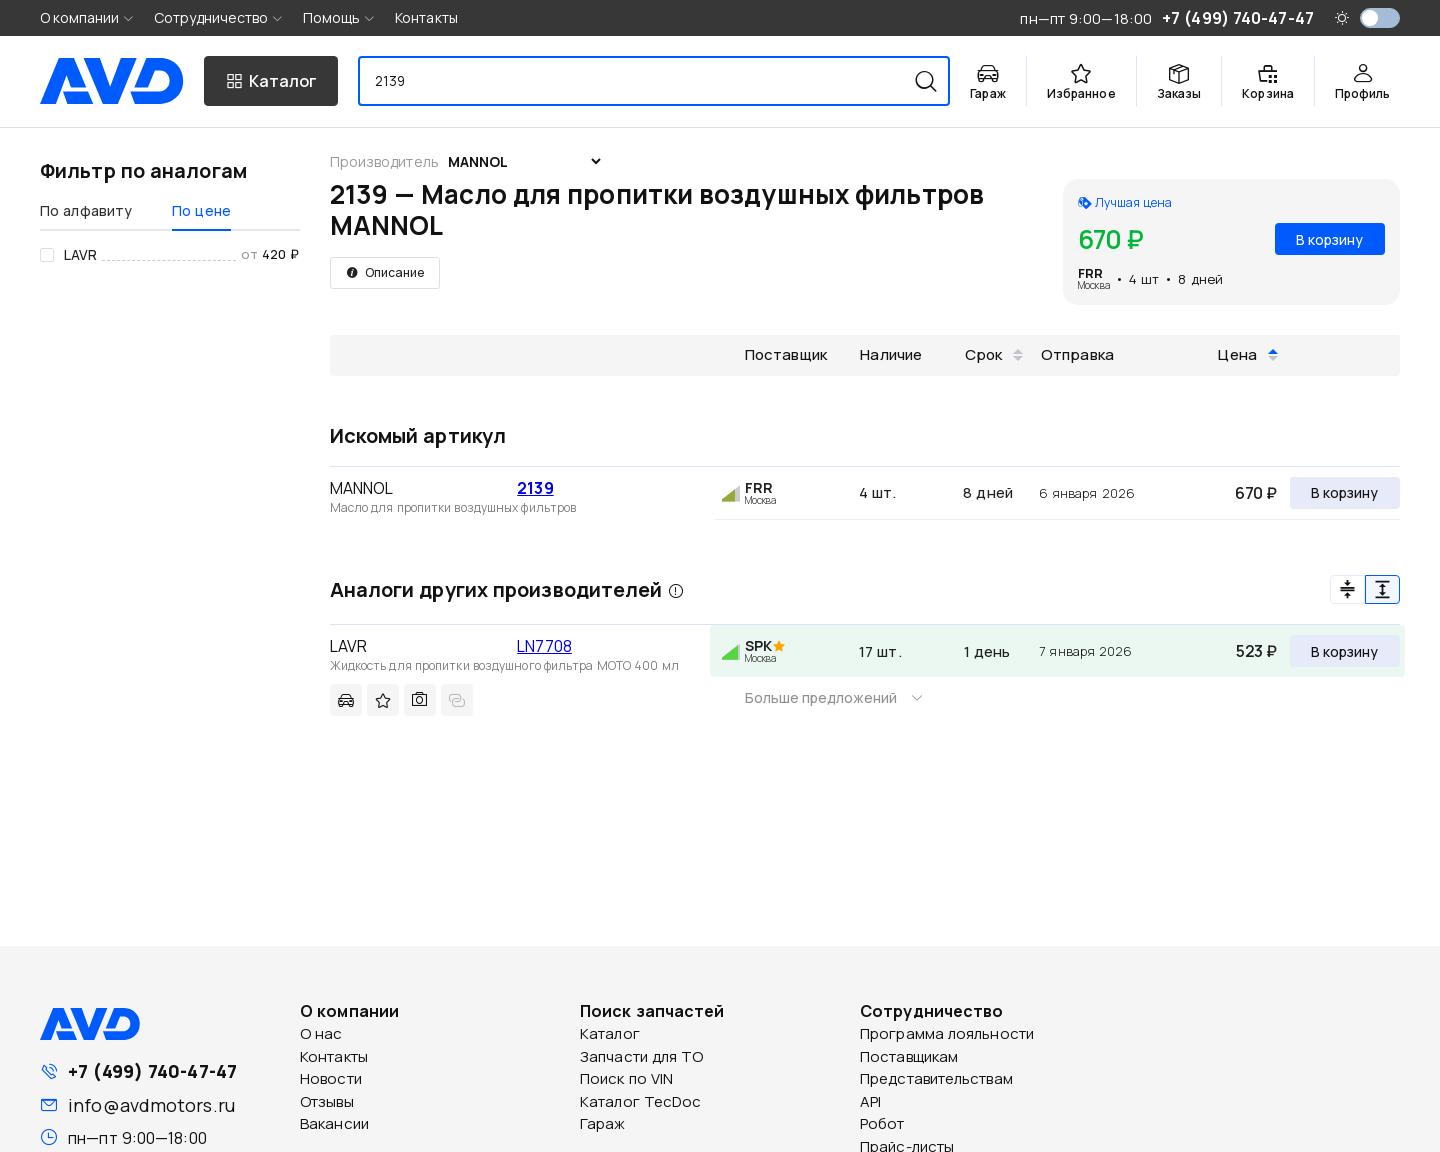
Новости (331, 1078)
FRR (1090, 273)
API (870, 1101)
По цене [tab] (201, 210)
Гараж (603, 1123)
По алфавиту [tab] (86, 210)
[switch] (1380, 18)
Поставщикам (909, 1056)
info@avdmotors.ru (151, 1105)
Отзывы (327, 1101)
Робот (882, 1123)
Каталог (610, 1033)
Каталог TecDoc (640, 1101)
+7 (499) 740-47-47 (152, 1071)
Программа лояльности (947, 1033)
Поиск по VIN (626, 1078)
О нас (321, 1033)
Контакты (426, 17)
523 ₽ (1256, 651)
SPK (758, 645)
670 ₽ (1256, 493)
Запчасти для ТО (642, 1056)
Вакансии (334, 1123)
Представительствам (936, 1078)
